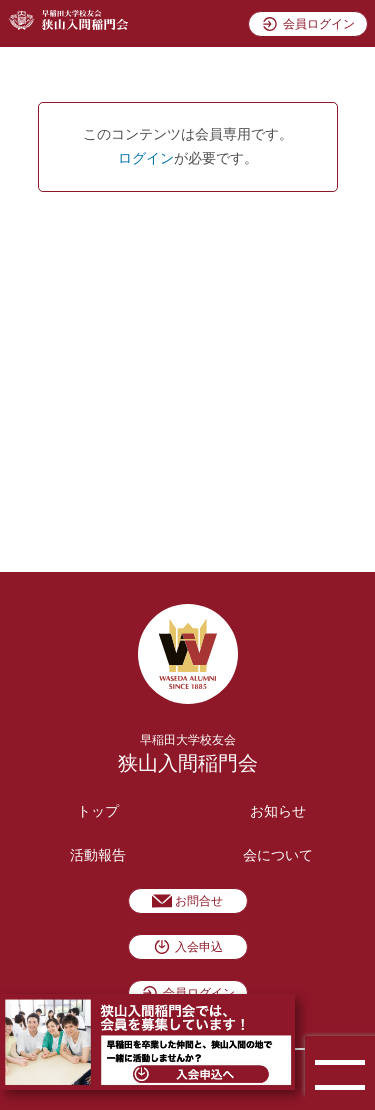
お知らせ (278, 811)
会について (278, 855)
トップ (98, 811)
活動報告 (98, 855)
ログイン (146, 158)
